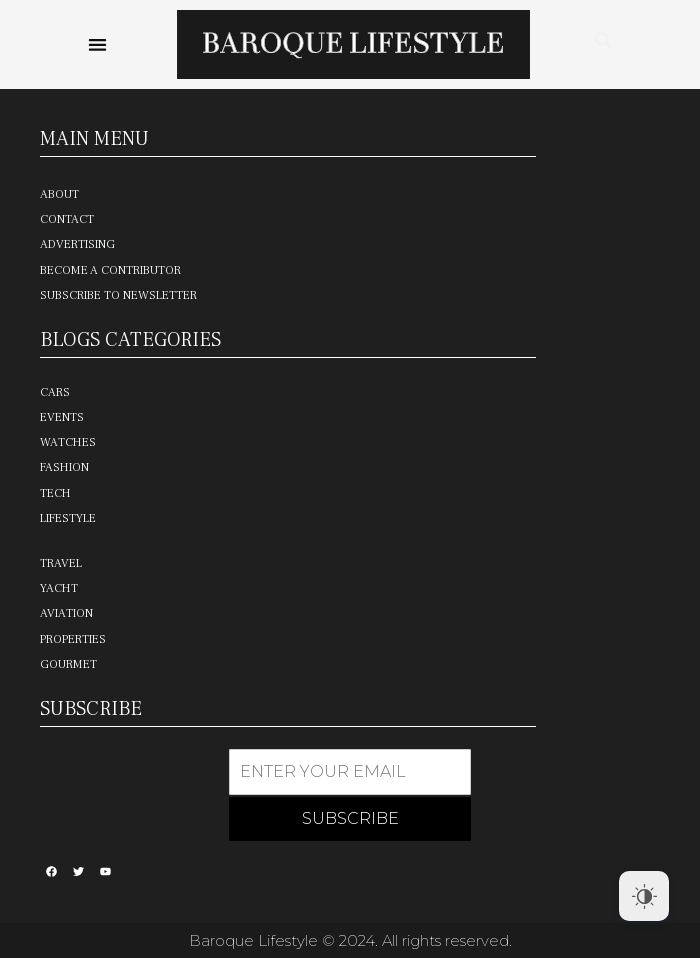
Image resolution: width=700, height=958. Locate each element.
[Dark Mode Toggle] (644, 896)
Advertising (77, 244)
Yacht (59, 588)
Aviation (66, 613)
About (59, 194)
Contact (67, 219)
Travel (61, 563)
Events (62, 417)
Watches (68, 442)
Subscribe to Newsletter (118, 295)
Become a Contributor (110, 270)
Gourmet (68, 664)
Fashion (64, 467)
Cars (55, 392)
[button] (98, 44)
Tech (55, 493)
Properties (73, 639)
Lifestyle (68, 518)
